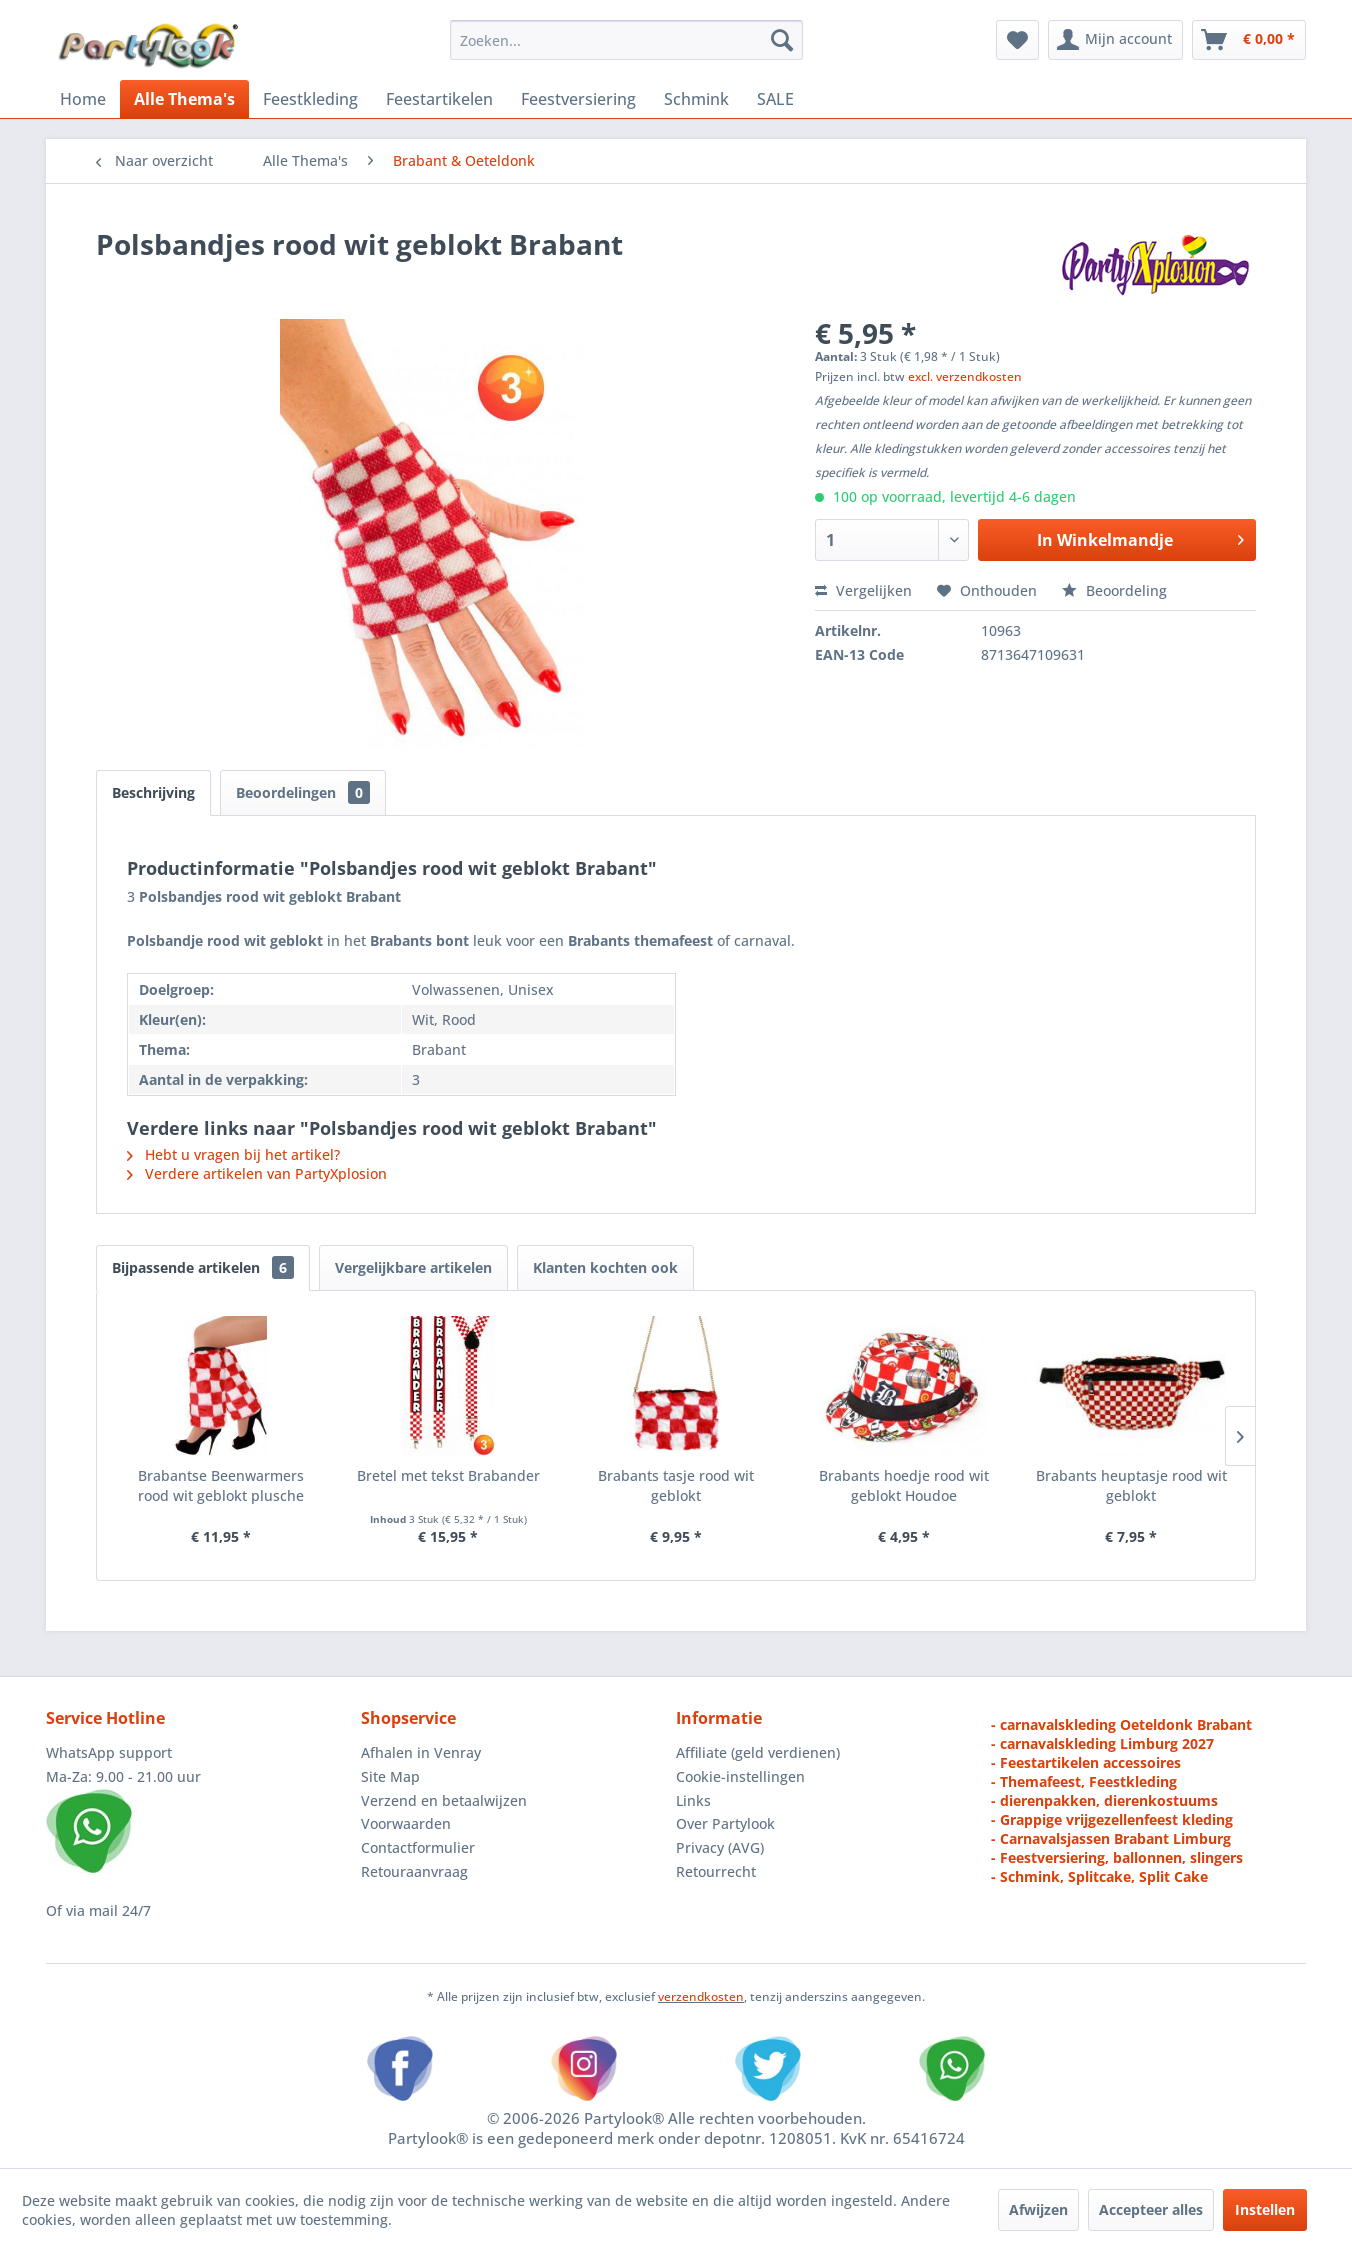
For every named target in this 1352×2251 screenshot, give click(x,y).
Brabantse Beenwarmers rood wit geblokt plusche (221, 1485)
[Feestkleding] (310, 99)
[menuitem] (626, 40)
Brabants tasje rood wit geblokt (676, 1485)
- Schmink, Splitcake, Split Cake (1099, 1876)
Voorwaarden (406, 1823)
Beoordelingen (303, 792)
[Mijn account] (1115, 40)
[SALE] (775, 99)
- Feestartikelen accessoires (1086, 1762)
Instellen (1265, 2209)
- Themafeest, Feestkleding (1084, 1781)
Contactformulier (418, 1847)
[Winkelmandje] (1249, 40)
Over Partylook (725, 1823)
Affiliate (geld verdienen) (758, 1752)
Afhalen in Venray (421, 1752)
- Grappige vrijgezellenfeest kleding (1112, 1819)
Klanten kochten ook (605, 1267)
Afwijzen (1038, 2209)
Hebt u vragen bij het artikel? (233, 1154)
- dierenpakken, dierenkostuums (1104, 1800)
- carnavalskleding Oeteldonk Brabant (1121, 1724)
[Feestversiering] (578, 99)
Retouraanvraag (414, 1871)
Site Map (390, 1776)
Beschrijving (153, 792)
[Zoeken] (782, 40)
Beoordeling (1114, 590)
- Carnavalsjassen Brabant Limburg (1111, 1838)
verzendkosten (701, 1996)
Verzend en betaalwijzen (444, 1800)
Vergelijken (863, 590)
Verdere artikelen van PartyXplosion (257, 1173)
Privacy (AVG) (720, 1847)
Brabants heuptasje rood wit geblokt (1131, 1485)
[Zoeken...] (626, 40)
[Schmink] (696, 99)
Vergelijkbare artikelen (413, 1267)
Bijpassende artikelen (203, 1267)
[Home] (83, 99)
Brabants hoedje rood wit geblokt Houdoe (904, 1485)
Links (693, 1800)
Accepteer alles (1151, 2209)
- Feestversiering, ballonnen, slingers (1117, 1857)
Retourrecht (716, 1871)
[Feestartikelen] (439, 99)
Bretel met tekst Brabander (448, 1475)
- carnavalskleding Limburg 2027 (1102, 1743)
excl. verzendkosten (965, 376)
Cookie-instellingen (740, 1776)
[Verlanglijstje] (1017, 40)
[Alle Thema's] (184, 99)
